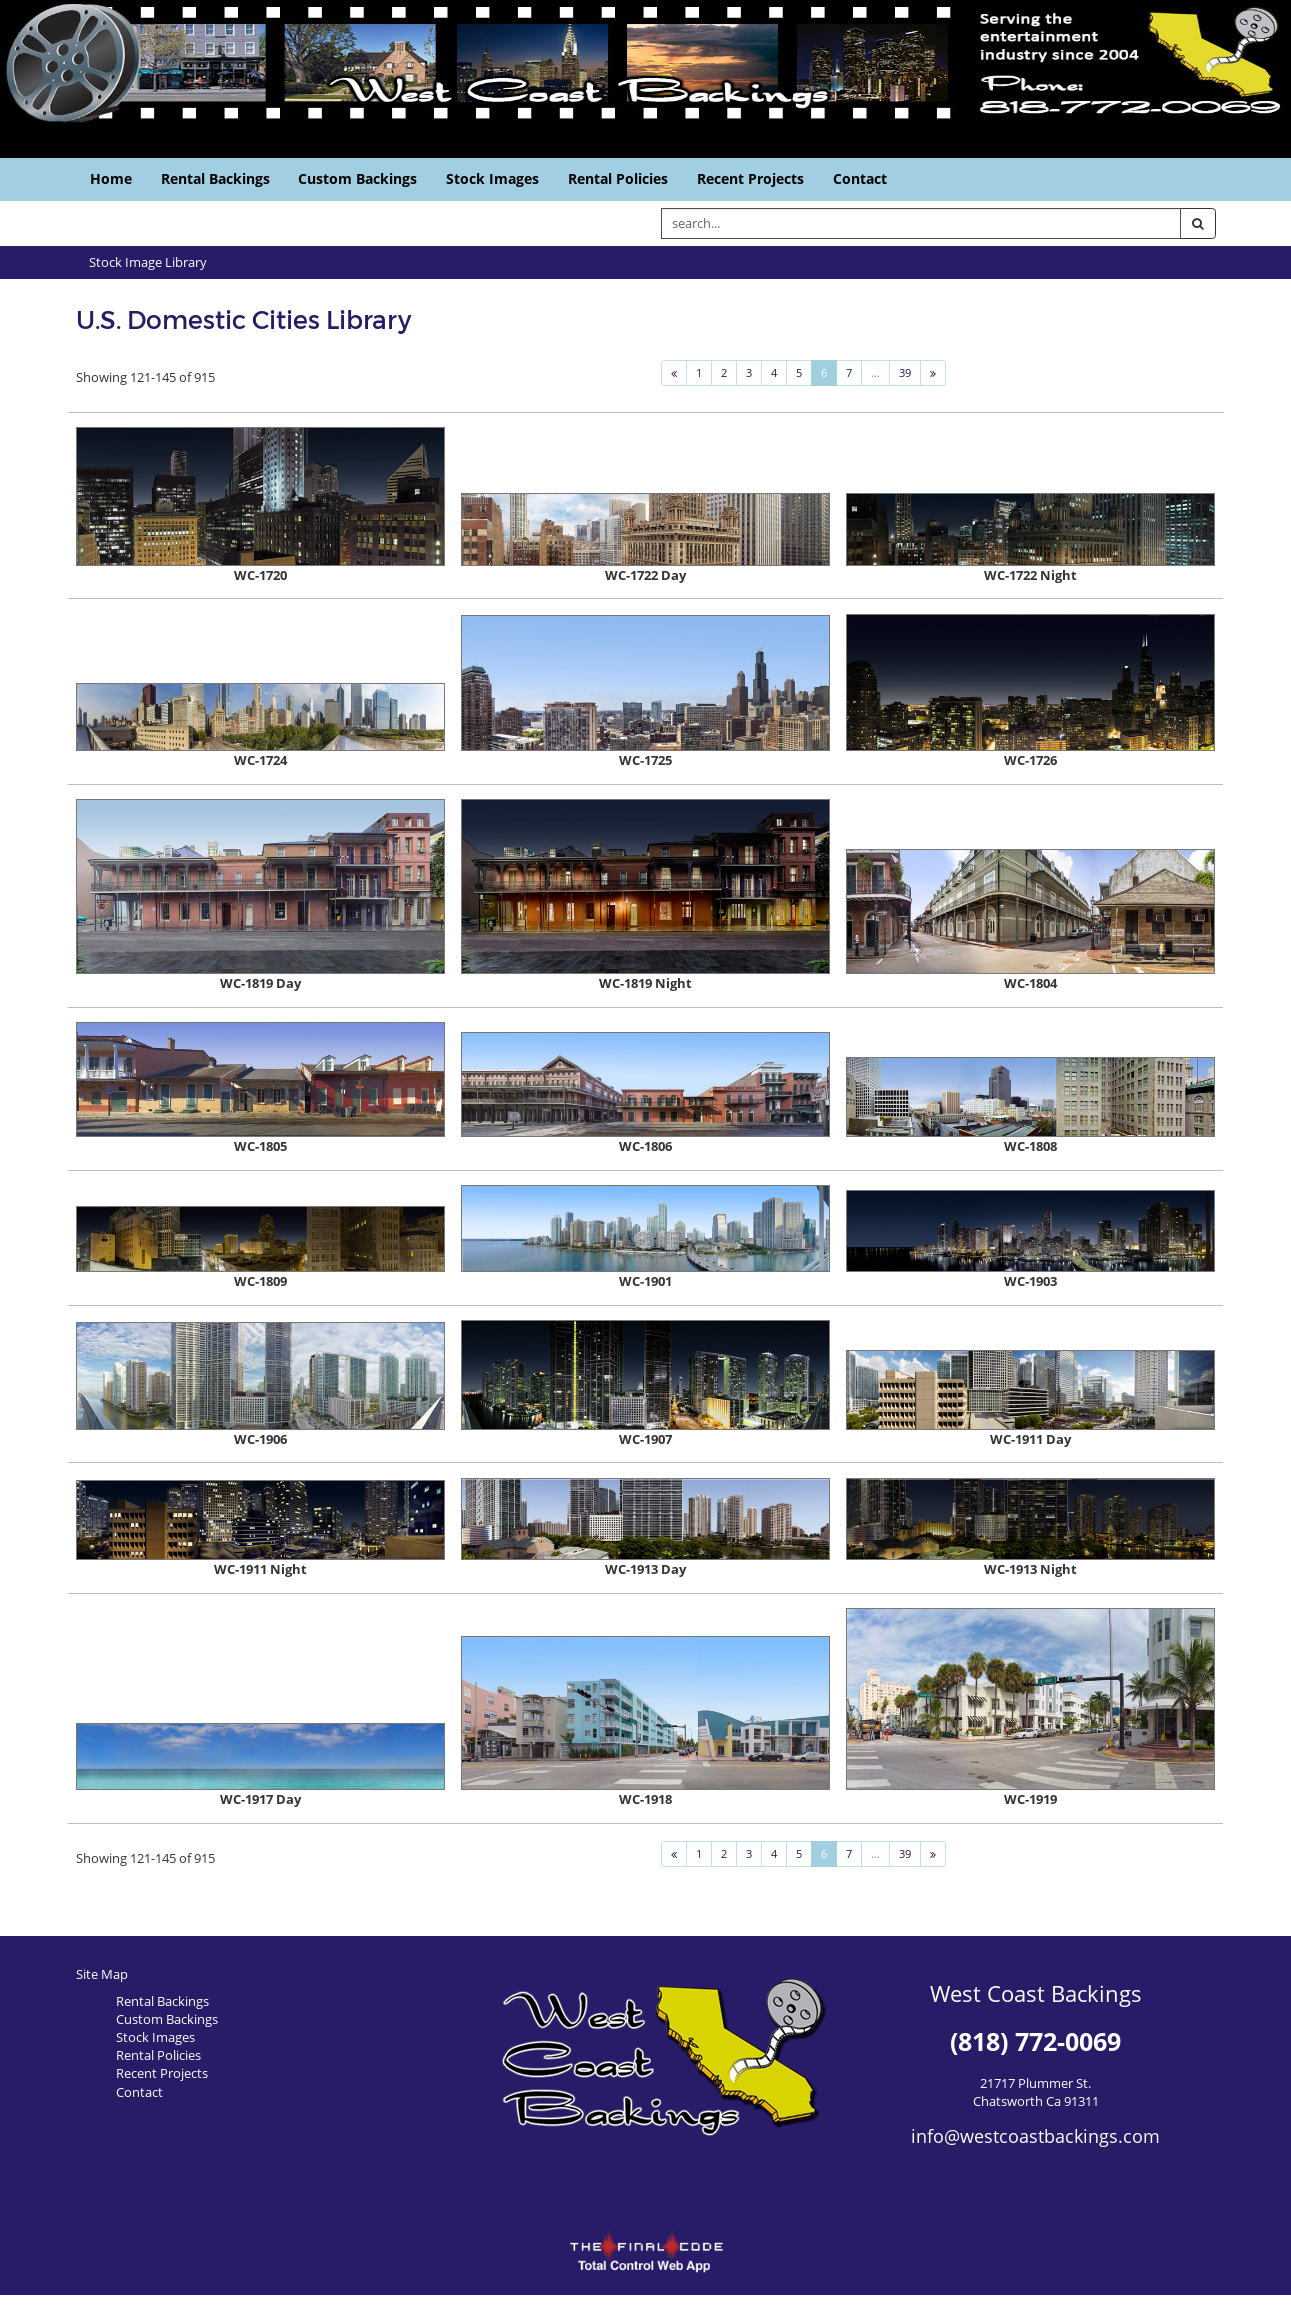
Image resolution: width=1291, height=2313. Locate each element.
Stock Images (492, 179)
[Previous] (674, 373)
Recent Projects (750, 179)
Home (111, 179)
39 (905, 373)
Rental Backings (215, 179)
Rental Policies (618, 179)
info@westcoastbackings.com (1035, 2136)
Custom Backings (357, 179)
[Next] (933, 373)
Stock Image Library (148, 262)
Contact (860, 179)
